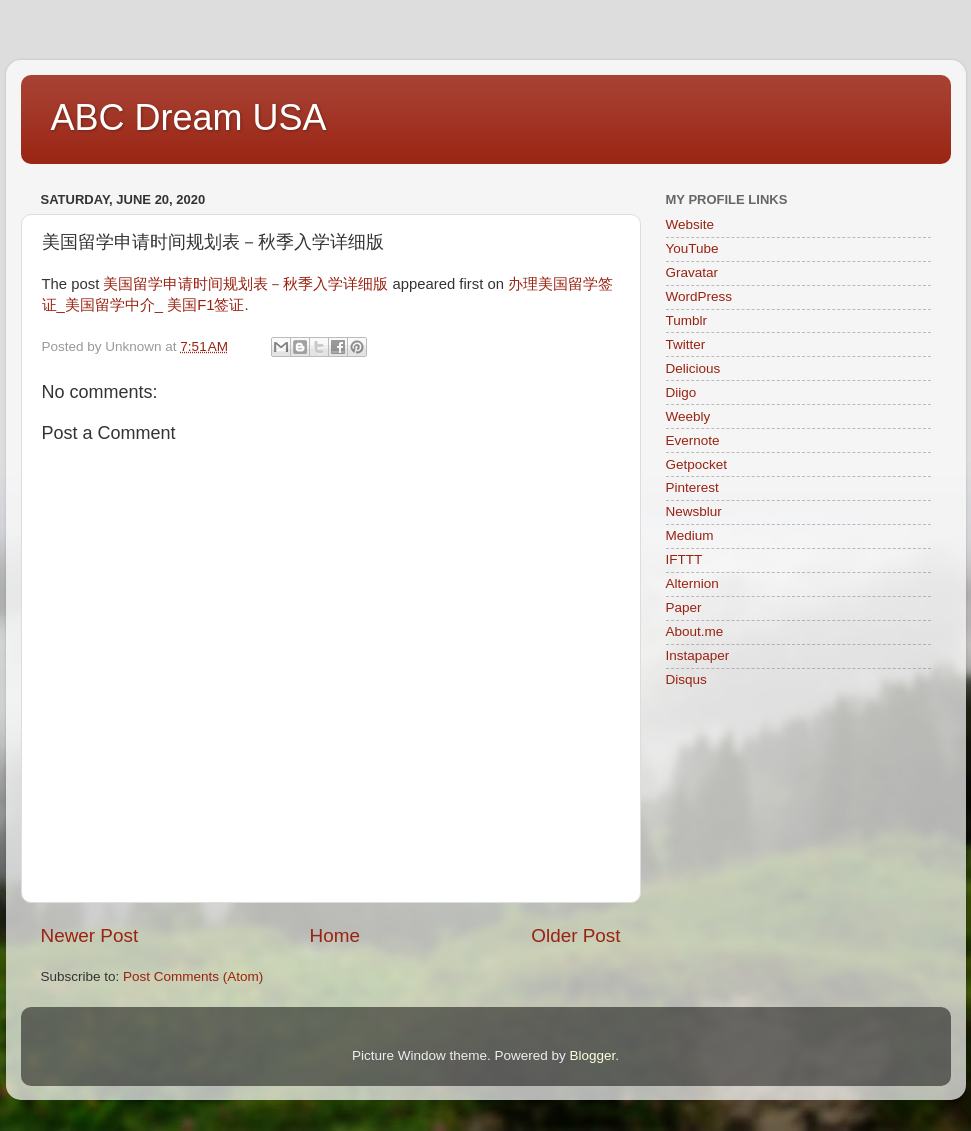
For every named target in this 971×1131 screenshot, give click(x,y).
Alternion (692, 583)
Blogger (593, 1055)
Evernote (693, 440)
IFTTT (684, 559)
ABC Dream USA (189, 117)
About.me (695, 631)
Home (335, 935)
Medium (690, 535)
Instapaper (698, 655)
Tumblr (687, 320)
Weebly (688, 416)
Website (690, 224)
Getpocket (697, 464)
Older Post (575, 935)
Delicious (693, 368)
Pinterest (692, 487)
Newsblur (694, 511)
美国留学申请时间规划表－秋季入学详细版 (245, 284)
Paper (684, 607)
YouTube (692, 248)
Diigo (681, 392)
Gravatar (692, 272)
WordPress (699, 296)
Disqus (686, 679)
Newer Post (90, 935)
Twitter (686, 344)
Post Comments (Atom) (193, 976)
